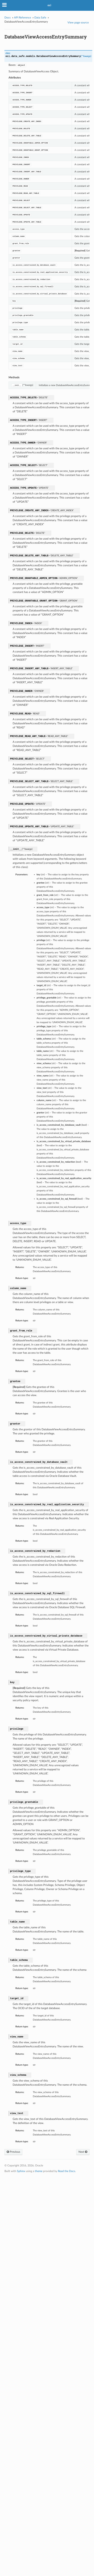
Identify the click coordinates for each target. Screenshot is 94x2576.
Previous (13, 2151)
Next (82, 2151)
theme (38, 2171)
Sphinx (21, 2171)
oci (49, 5)
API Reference (22, 17)
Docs (7, 17)
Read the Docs (66, 2171)
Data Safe (40, 17)
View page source (78, 22)
